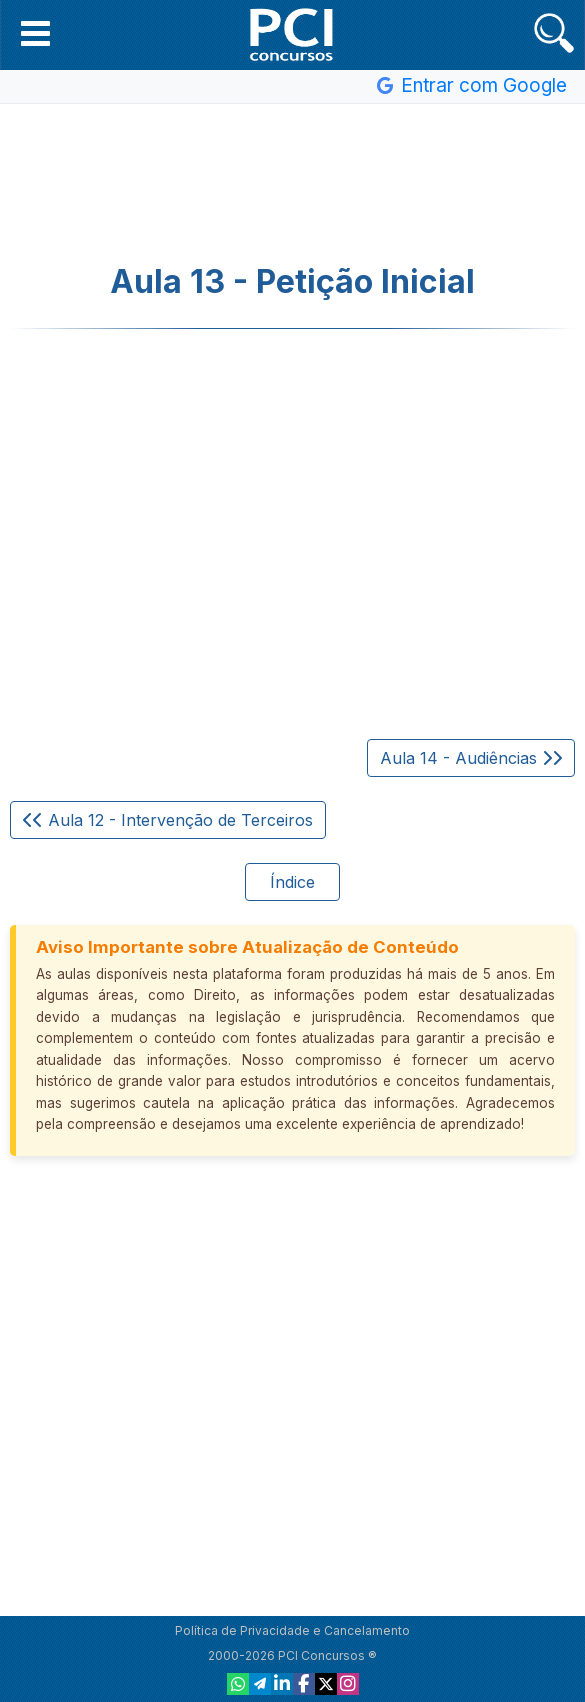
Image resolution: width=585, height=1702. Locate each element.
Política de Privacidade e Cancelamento (292, 1630)
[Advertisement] (293, 184)
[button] (35, 33)
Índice (292, 882)
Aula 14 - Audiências (471, 758)
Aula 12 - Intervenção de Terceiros (168, 820)
